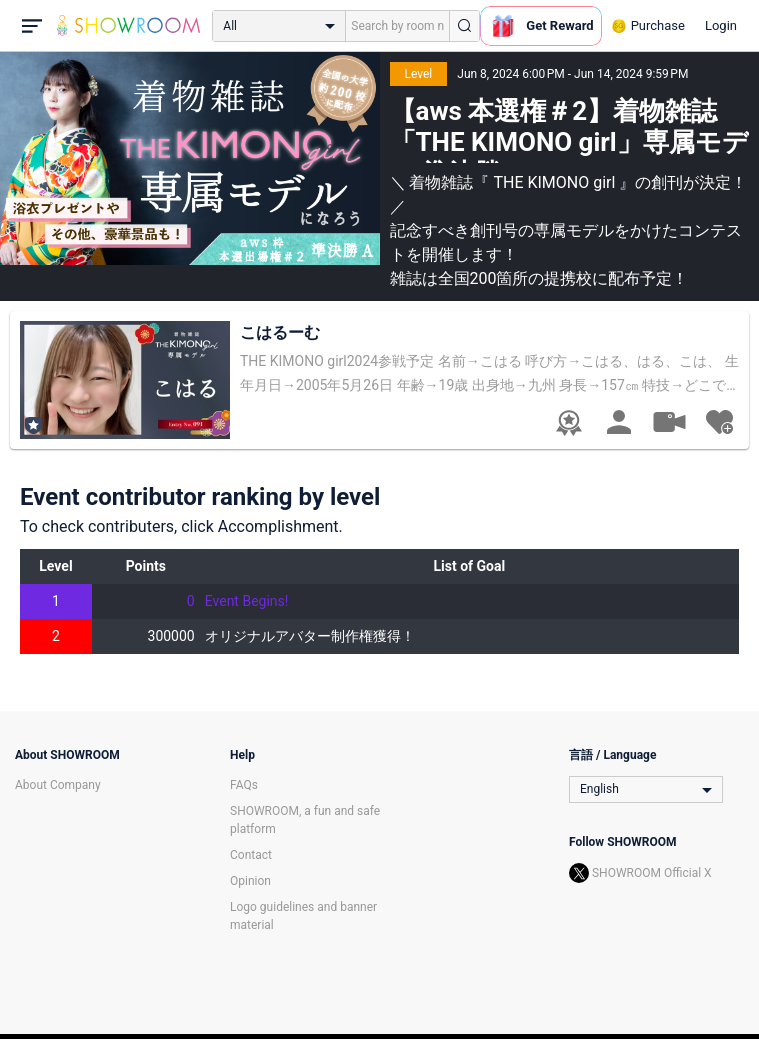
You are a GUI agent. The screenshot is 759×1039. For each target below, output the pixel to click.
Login (721, 25)
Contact (251, 855)
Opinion (250, 881)
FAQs (244, 785)
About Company (58, 785)
